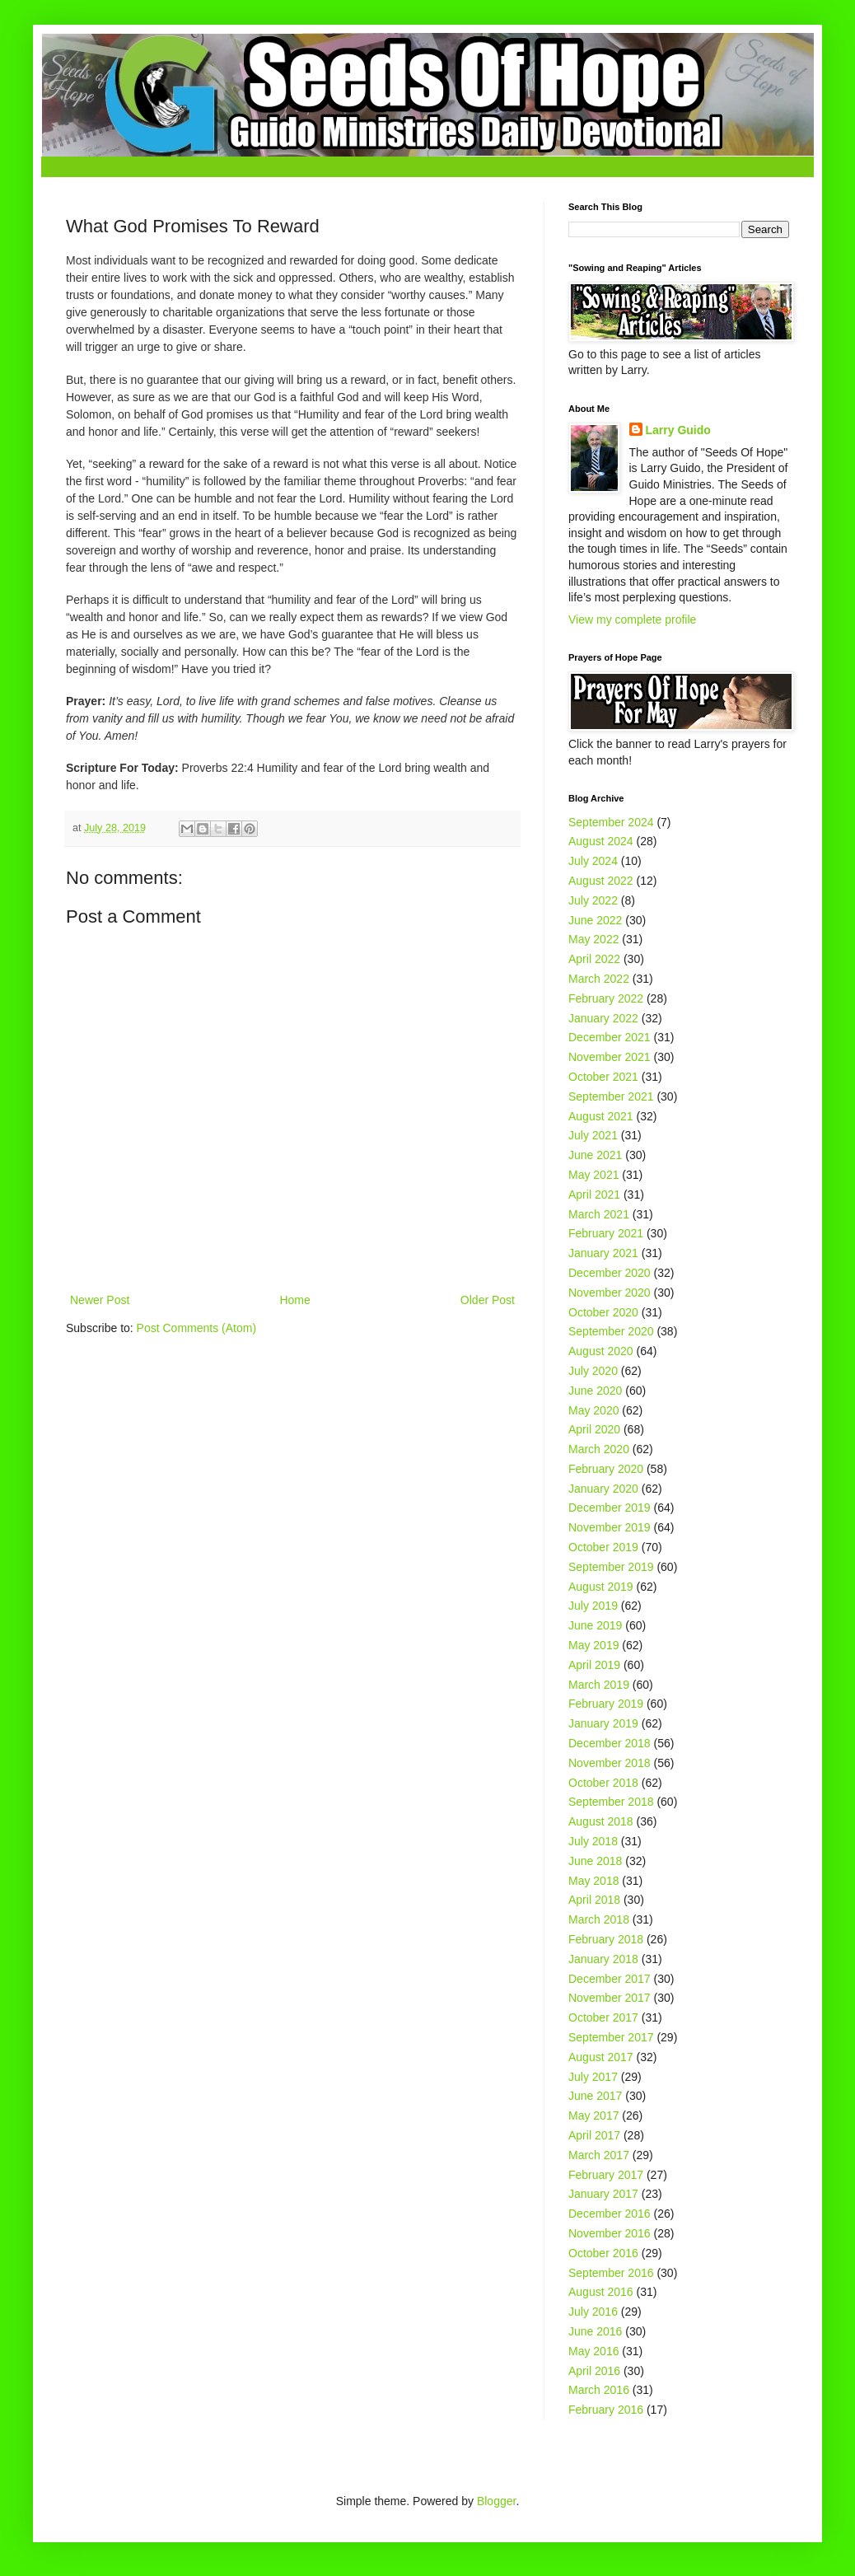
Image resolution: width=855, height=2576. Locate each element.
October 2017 (603, 2017)
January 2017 (603, 2193)
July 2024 (593, 860)
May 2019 (593, 1645)
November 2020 (609, 1292)
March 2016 (598, 2389)
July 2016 (593, 2311)
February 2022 (605, 998)
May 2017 (593, 2115)
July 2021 (593, 1135)
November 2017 (609, 1997)
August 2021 (600, 1116)
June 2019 (595, 1625)
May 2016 (593, 2351)
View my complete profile (632, 619)
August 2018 (600, 1821)
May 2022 (593, 939)
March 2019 (598, 1684)
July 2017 (593, 2076)
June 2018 (595, 1861)
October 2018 (603, 1782)
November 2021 (609, 1057)
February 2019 (605, 1703)
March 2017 (598, 2155)
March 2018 (598, 1919)
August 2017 (600, 2057)
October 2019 (603, 1547)
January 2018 (603, 1959)
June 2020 (595, 1390)
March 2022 (598, 978)
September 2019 (611, 1566)
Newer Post (99, 1300)
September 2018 (611, 1801)
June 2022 (595, 920)
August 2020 (600, 1351)
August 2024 (600, 841)
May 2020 (593, 1410)
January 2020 (603, 1488)
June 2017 (595, 2095)
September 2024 (611, 822)
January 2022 (603, 1018)
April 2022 (594, 958)
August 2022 (600, 880)
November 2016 (609, 2233)
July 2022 (593, 900)
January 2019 (603, 1723)
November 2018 (609, 1763)
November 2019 (609, 1527)
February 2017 (605, 2174)
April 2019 (594, 1664)
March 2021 (598, 1214)
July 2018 (593, 1841)
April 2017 (594, 2135)
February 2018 (605, 1939)
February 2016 (605, 2409)
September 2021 (611, 1096)
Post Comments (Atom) (196, 1328)
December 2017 (609, 1978)
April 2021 (594, 1194)
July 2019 (593, 1605)
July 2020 (593, 1370)
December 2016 (609, 2213)
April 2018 (594, 1899)
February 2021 (605, 1233)
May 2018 (593, 1880)
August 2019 (600, 1586)
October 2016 (603, 2253)
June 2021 (595, 1155)
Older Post (487, 1300)
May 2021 (593, 1174)
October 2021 (603, 1076)
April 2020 (594, 1429)
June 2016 (595, 2331)
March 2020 (598, 1449)
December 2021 (609, 1037)
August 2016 (600, 2291)
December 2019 (609, 1507)
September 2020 (611, 1331)
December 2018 (609, 1743)
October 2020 (603, 1312)
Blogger (496, 2501)
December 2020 (609, 1272)
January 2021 (603, 1253)
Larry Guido (678, 430)
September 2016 (611, 2272)
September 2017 (611, 2037)
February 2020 (605, 1468)
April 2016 (594, 2370)
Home (294, 1300)
